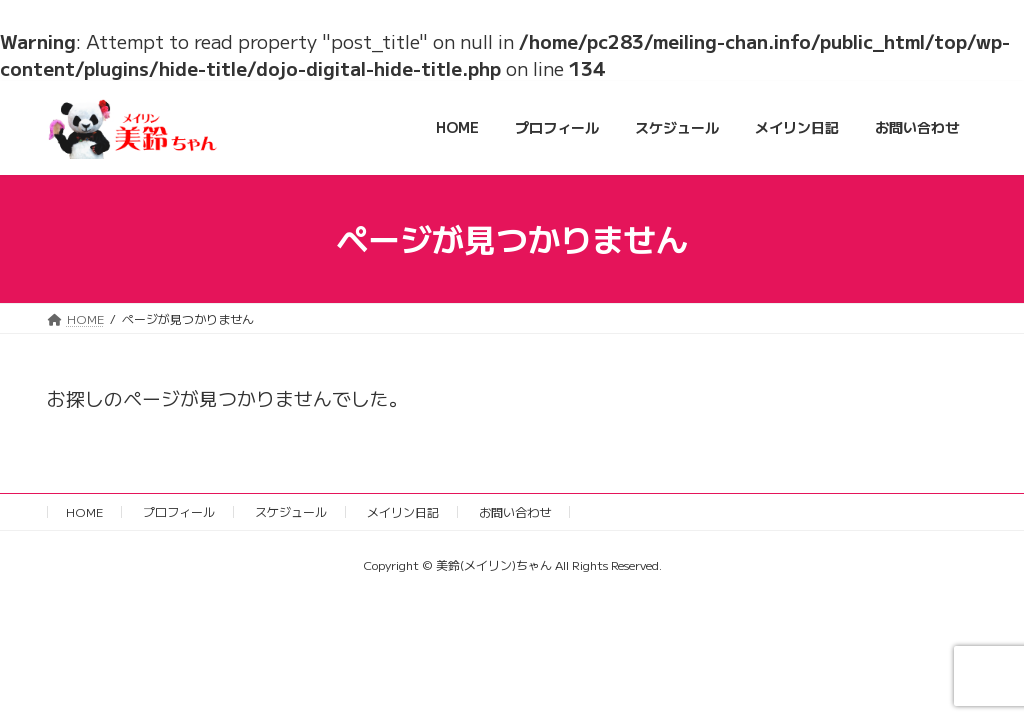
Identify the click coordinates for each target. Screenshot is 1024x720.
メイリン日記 (403, 511)
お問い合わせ (515, 511)
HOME (84, 511)
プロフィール (179, 511)
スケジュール (291, 511)
